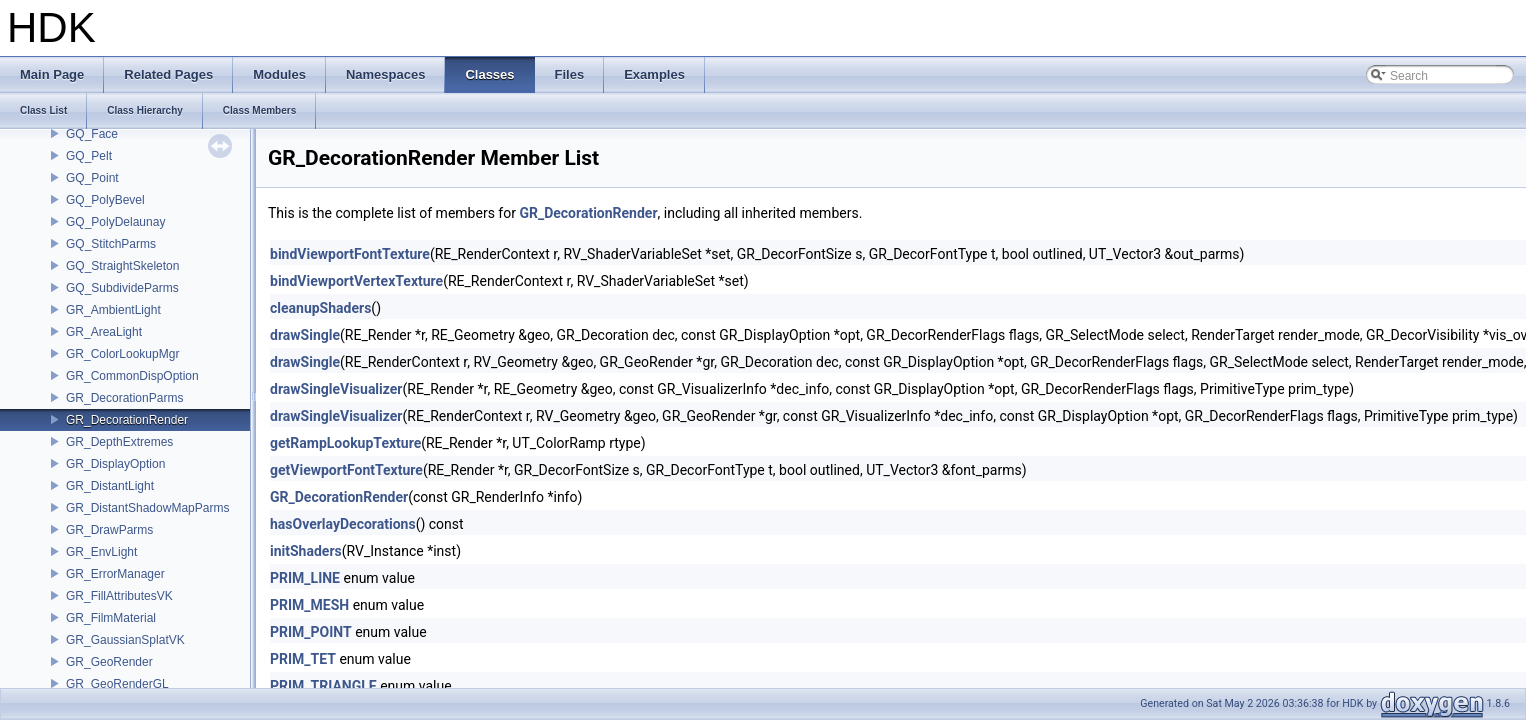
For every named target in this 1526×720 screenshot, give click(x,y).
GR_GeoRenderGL (117, 684)
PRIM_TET (303, 659)
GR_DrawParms (109, 530)
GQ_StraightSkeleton (122, 266)
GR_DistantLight (110, 486)
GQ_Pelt (89, 156)
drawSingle (305, 335)
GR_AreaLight (104, 332)
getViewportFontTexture (346, 470)
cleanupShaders (320, 308)
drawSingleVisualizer (336, 389)
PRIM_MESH (309, 605)
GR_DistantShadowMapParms (147, 508)
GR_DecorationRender (127, 420)
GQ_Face (92, 134)
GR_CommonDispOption (132, 376)
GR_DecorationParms (124, 398)
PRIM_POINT (311, 632)
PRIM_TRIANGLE (323, 686)
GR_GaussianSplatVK (125, 640)
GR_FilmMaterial (111, 618)
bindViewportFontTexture (350, 254)
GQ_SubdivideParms (122, 288)
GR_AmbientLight (113, 310)
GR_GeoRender (109, 662)
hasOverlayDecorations (343, 524)
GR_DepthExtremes (119, 442)
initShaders (306, 551)
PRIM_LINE (305, 578)
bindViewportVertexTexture (356, 281)
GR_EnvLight (101, 552)
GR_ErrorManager (115, 574)
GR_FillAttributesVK (119, 596)
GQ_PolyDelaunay (115, 222)
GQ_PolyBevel (105, 200)
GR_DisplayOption (115, 464)
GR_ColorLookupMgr (122, 354)
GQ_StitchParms (111, 244)
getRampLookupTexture (345, 443)
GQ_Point (92, 178)
